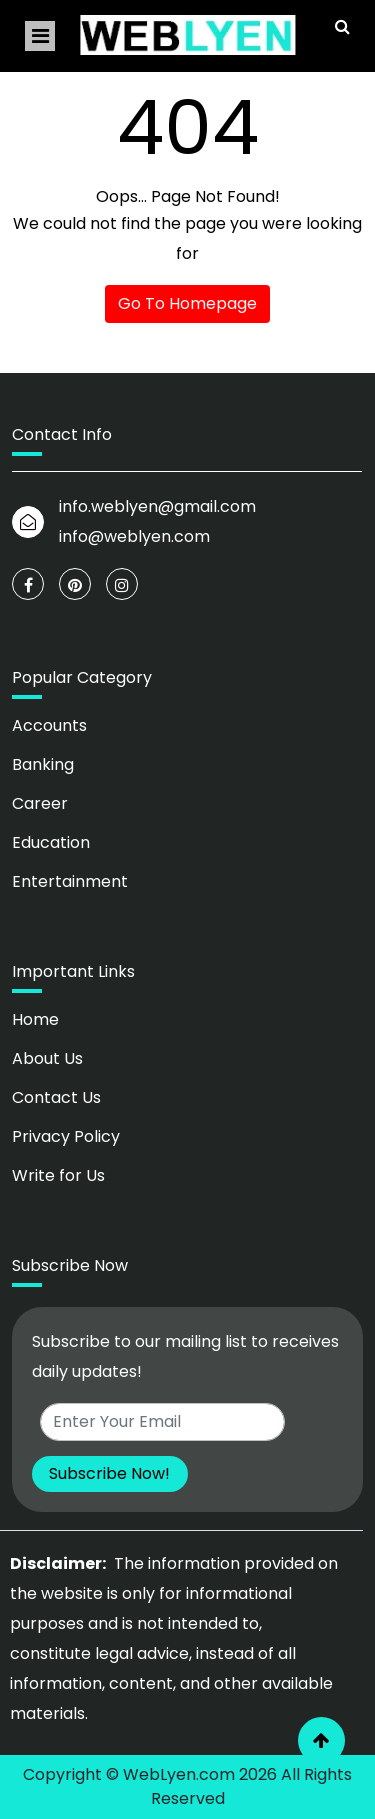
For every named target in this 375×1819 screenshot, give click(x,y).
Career (40, 803)
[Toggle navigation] (40, 36)
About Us (47, 1058)
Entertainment (70, 881)
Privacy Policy (66, 1136)
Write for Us (58, 1175)
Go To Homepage (187, 303)
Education (51, 842)
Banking (43, 764)
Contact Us (56, 1097)
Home (35, 1019)
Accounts (49, 725)
